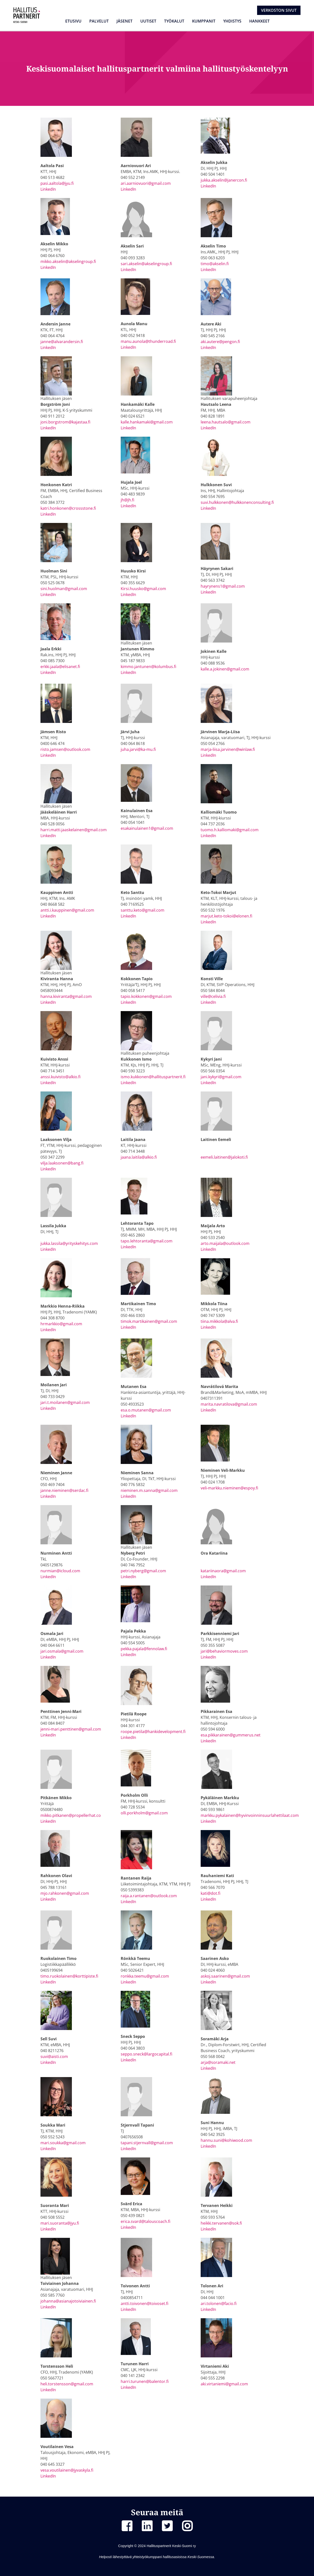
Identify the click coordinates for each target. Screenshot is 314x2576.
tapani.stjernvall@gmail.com (147, 2142)
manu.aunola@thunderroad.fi (148, 341)
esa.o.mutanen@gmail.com (146, 1410)
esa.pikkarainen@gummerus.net (231, 1735)
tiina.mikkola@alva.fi (219, 1321)
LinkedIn (48, 189)
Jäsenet (124, 21)
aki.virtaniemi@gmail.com (224, 2384)
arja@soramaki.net (218, 2062)
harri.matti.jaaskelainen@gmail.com (73, 829)
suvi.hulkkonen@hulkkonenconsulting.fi (237, 502)
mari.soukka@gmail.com (63, 2142)
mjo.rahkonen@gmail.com (64, 1893)
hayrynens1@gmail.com (223, 586)
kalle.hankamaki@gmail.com (147, 422)
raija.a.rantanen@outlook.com (149, 1895)
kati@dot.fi (210, 1893)
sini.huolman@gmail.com (63, 588)
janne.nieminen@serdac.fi (64, 1490)
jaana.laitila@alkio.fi (139, 1157)
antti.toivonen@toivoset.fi (144, 2303)
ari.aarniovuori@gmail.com (146, 183)
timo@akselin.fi (215, 263)
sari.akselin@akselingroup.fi (146, 263)
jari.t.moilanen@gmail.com (65, 1402)
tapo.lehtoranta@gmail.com (146, 1241)
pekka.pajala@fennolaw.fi (144, 1648)
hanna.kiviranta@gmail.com (66, 996)
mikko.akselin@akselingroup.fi (68, 261)
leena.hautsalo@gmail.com (225, 422)
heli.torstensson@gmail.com (66, 2384)
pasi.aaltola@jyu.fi (57, 183)
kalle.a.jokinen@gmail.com (225, 669)
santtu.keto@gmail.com (142, 910)
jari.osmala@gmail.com (61, 1651)
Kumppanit (203, 21)
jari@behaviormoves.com (224, 1651)
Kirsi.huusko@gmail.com (143, 588)
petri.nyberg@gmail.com (143, 1570)
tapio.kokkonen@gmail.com (146, 996)
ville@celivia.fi (213, 996)
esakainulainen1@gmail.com (147, 828)
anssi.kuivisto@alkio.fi (60, 1076)
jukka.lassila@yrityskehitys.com (69, 1243)
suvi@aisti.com (54, 2056)
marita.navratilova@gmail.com (229, 1404)
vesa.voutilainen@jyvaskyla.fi (66, 2470)
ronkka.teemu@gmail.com (145, 1976)
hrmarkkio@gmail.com (61, 1323)
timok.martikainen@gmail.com (149, 1321)
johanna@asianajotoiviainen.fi (68, 2301)
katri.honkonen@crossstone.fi (68, 508)
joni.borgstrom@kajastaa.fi (65, 422)
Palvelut (99, 21)
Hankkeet (259, 21)
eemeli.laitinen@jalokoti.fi (224, 1157)
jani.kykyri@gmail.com (221, 1076)
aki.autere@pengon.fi (220, 341)
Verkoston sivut (279, 10)
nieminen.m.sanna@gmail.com (149, 1490)
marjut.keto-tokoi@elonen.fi (226, 916)
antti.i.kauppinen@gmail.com (67, 910)
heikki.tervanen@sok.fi (221, 2223)
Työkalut (174, 21)
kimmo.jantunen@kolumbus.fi (148, 666)
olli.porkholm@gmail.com (144, 1813)
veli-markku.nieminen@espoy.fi (229, 1488)
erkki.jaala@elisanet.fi (60, 666)
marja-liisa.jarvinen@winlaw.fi (228, 749)
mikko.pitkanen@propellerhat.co (70, 1815)
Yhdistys (232, 21)
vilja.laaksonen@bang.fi (61, 1163)
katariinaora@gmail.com (223, 1570)
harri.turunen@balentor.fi (145, 2381)
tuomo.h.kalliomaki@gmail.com (230, 829)
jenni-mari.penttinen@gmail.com (70, 1729)
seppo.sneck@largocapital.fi (146, 2054)
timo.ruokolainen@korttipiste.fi (69, 1976)
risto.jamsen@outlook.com (65, 749)
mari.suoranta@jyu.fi (59, 2223)
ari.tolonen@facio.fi (218, 2303)
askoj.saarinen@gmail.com (225, 1976)
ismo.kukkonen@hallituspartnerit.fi (153, 1076)
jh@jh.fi (127, 500)
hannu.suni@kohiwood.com (226, 2140)
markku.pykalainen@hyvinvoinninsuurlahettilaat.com (250, 1815)
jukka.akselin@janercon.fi (224, 180)
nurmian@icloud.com (60, 1570)
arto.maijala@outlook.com (225, 1243)
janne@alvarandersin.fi (61, 341)
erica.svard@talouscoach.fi (145, 2221)
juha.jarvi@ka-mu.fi (138, 749)
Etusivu (73, 21)
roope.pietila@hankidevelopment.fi (153, 1731)
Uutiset (148, 21)
